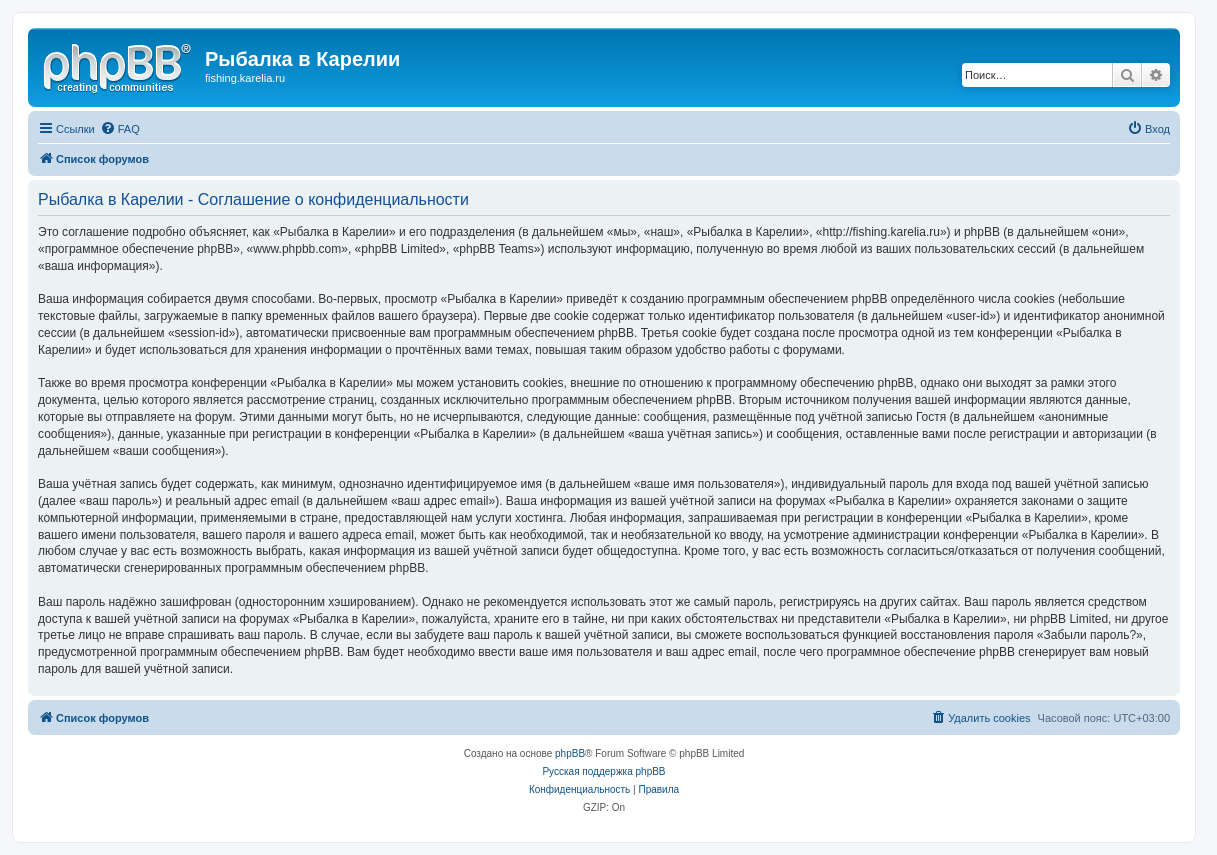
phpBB (570, 753)
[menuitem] (120, 129)
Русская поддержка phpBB (603, 771)
